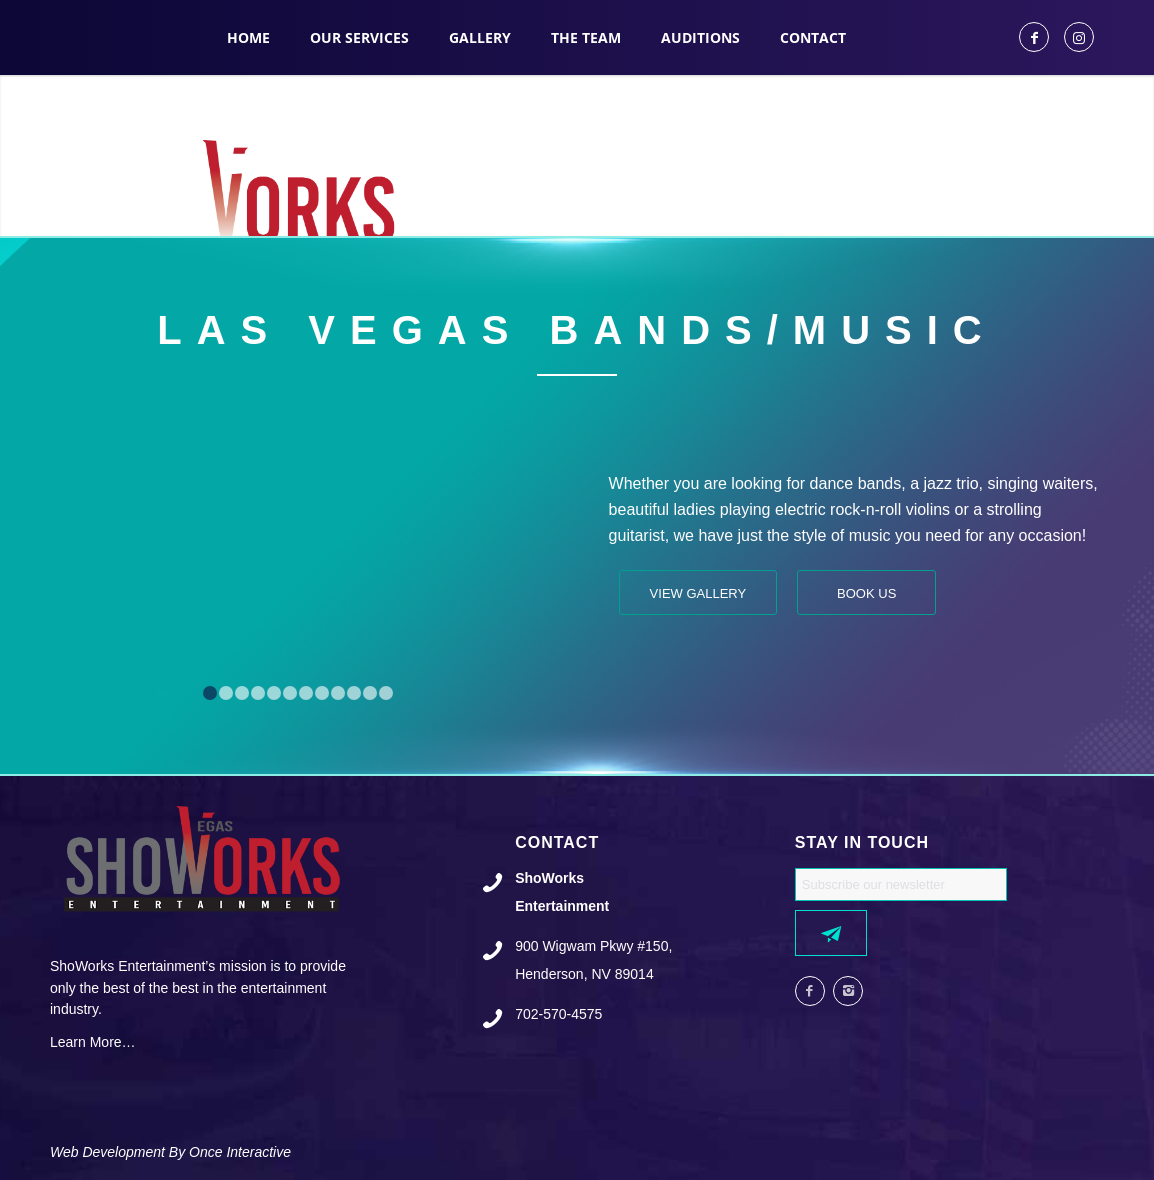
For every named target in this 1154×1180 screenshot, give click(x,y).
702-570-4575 (558, 1014)
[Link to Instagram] (1079, 37)
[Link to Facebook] (1034, 37)
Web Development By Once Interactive (170, 1152)
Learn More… (93, 1042)
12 (386, 693)
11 (370, 693)
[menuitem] (248, 37)
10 (354, 693)
